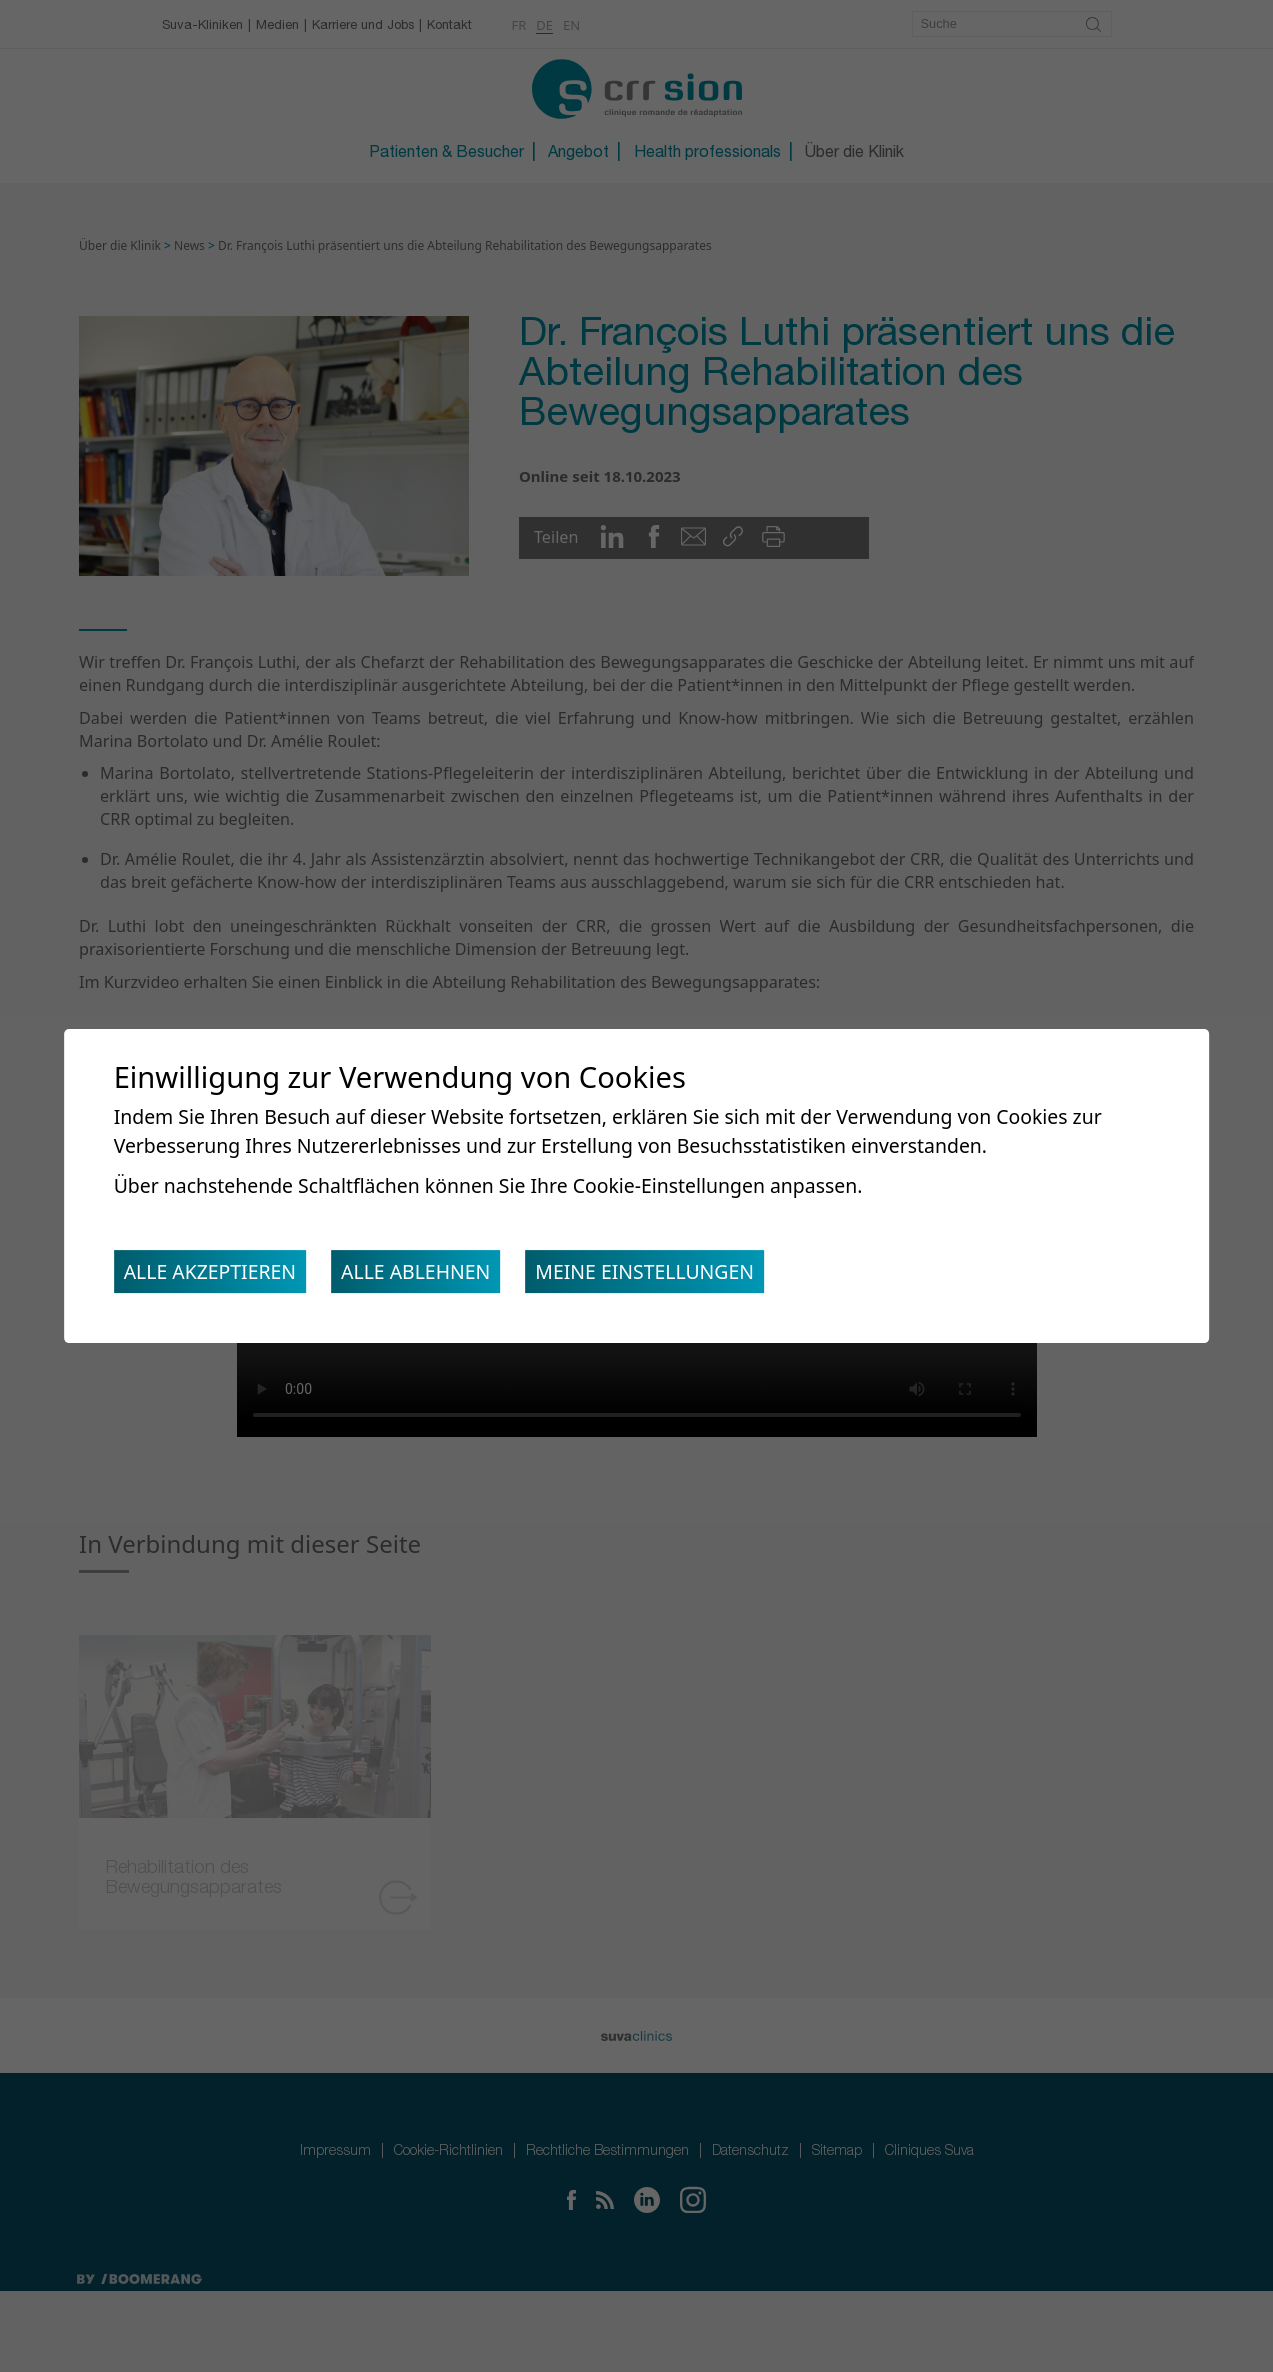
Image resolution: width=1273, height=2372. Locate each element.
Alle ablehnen (428, 1275)
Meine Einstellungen (667, 1275)
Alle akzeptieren (214, 1275)
